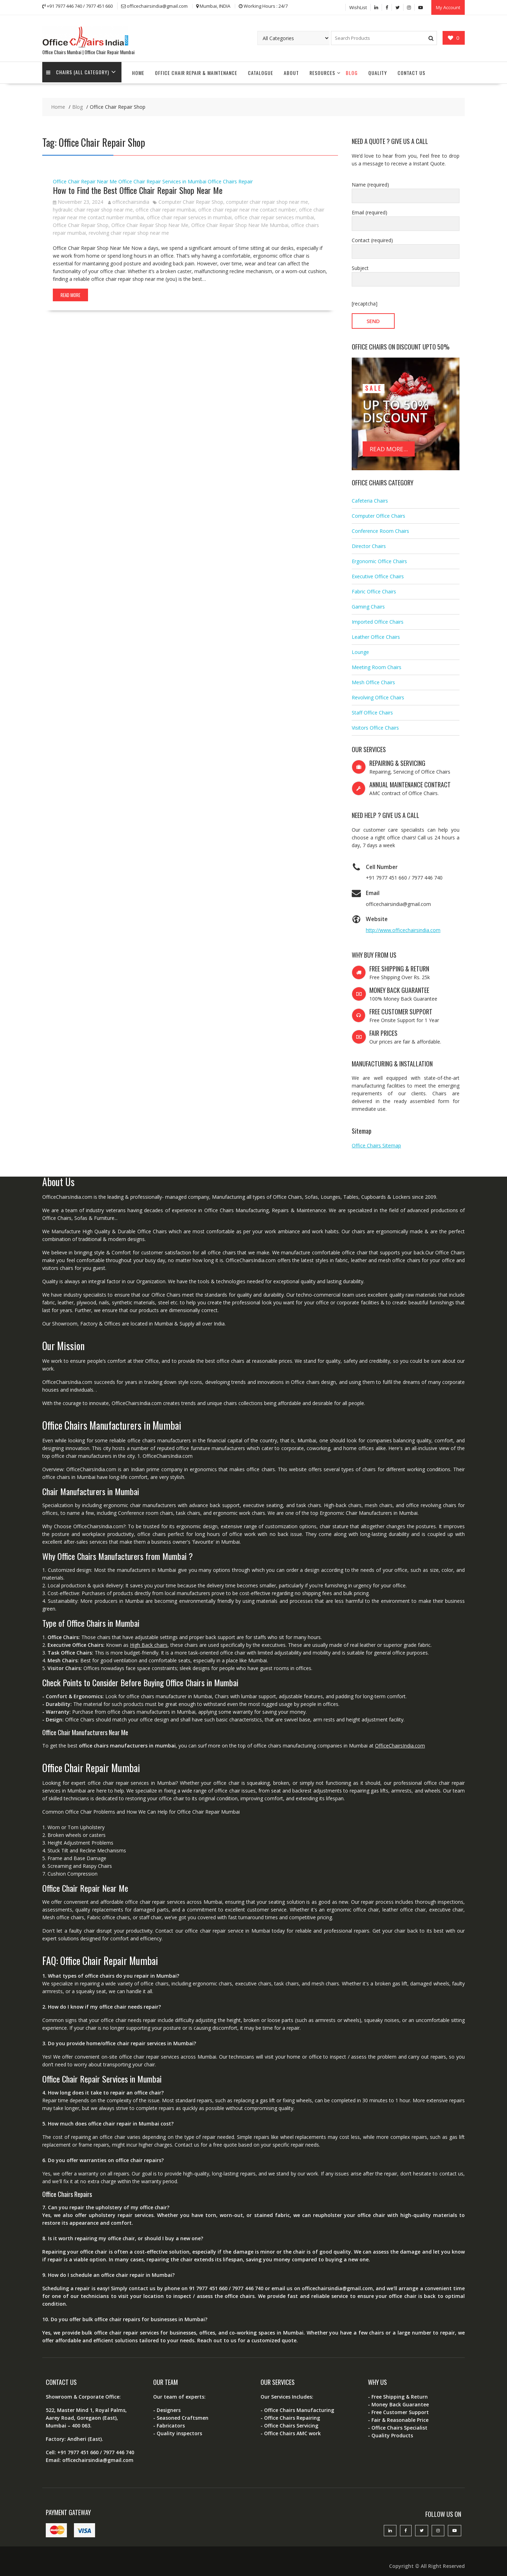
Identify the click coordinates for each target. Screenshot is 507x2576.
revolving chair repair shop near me (129, 228)
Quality (377, 68)
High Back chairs (149, 1640)
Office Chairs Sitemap (376, 1141)
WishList (358, 6)
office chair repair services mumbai (274, 212)
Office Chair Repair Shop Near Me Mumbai (239, 220)
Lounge (360, 647)
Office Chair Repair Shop (80, 220)
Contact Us (411, 68)
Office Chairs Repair (230, 177)
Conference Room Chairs (380, 526)
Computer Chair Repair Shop (190, 197)
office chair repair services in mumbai (189, 212)
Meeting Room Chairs (376, 662)
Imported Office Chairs (377, 616)
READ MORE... (389, 444)
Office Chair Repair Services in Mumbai (162, 177)
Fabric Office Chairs (374, 586)
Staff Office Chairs (372, 707)
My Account (448, 6)
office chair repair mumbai (165, 205)
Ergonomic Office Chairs (379, 556)
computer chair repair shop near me (267, 197)
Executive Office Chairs (378, 571)
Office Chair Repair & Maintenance (196, 68)
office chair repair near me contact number (247, 205)
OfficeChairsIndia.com (400, 1741)
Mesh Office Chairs (373, 677)
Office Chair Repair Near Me (85, 177)
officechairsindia (128, 197)
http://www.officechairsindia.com (403, 925)
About (291, 68)
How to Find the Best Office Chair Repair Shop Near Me (138, 185)
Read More (70, 290)
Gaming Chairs (368, 601)
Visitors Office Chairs (375, 722)
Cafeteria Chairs (370, 495)
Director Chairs (369, 541)
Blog (352, 68)
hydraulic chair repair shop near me (93, 205)
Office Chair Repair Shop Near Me (149, 220)
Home (138, 68)
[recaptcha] (364, 299)
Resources (322, 68)
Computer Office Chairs (378, 511)
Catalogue (260, 68)
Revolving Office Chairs (378, 692)
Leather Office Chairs (376, 632)
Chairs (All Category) (79, 68)
